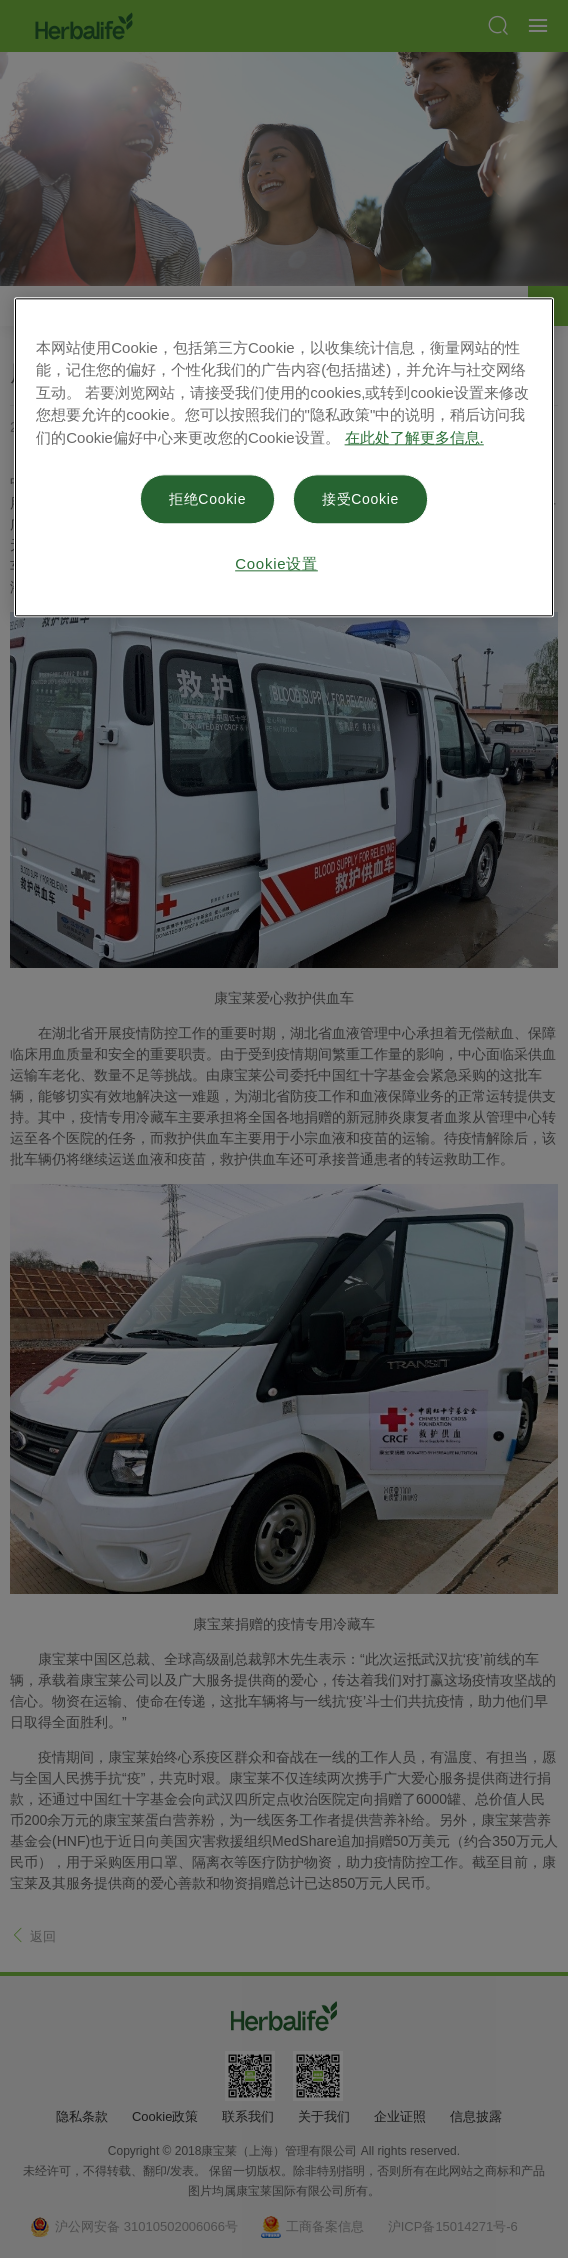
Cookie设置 (276, 563)
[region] (284, 457)
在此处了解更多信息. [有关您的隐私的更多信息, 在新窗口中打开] (414, 437)
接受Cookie (360, 499)
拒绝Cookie (207, 499)
